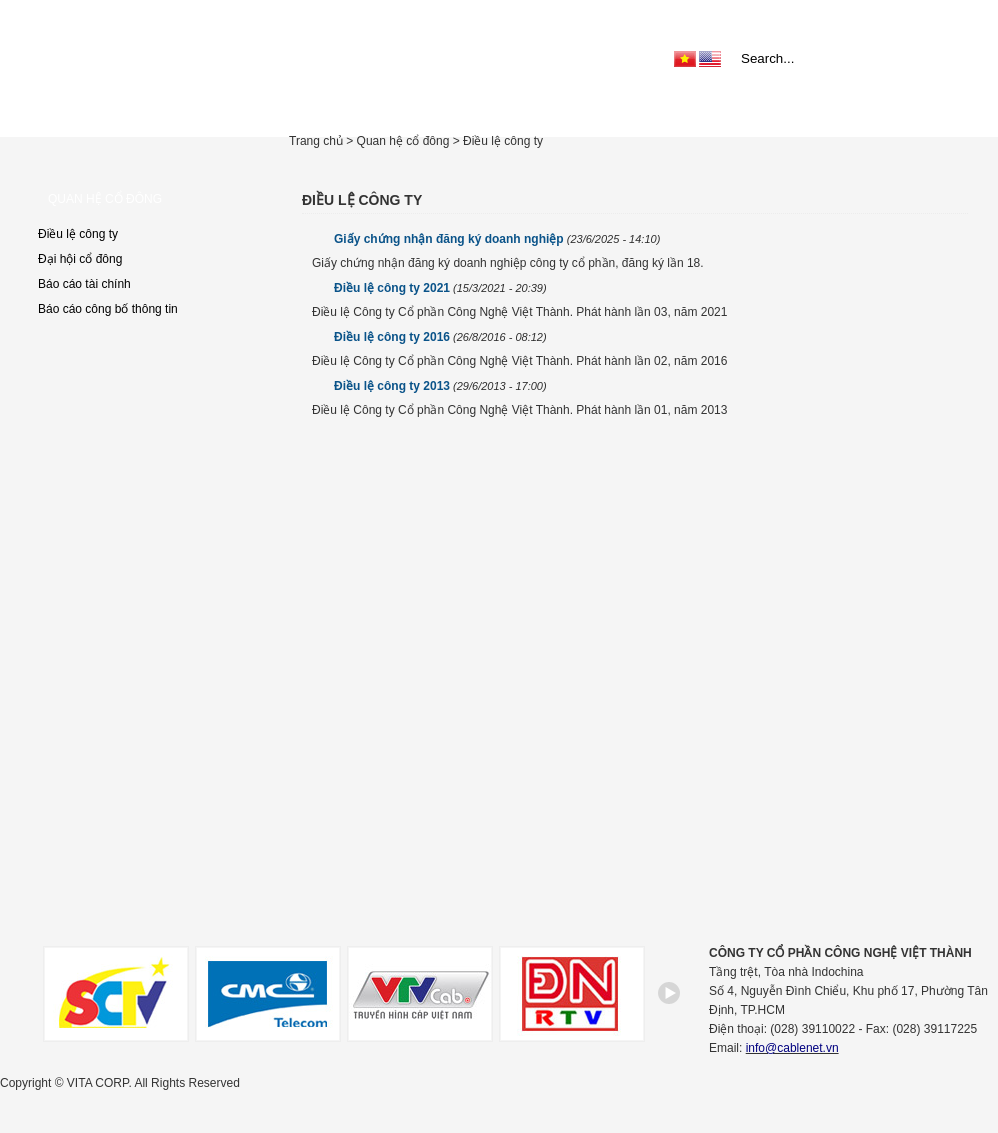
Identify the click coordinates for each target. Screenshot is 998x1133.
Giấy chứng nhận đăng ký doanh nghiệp (497, 239)
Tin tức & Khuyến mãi (592, 110)
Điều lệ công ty (78, 234)
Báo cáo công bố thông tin (108, 309)
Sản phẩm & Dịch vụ (443, 110)
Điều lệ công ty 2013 (440, 386)
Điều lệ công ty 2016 (440, 337)
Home (259, 110)
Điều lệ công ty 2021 (440, 288)
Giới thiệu (327, 110)
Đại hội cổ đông (80, 259)
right (669, 1000)
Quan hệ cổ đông (811, 110)
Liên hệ (911, 110)
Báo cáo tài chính (84, 284)
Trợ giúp (708, 110)
